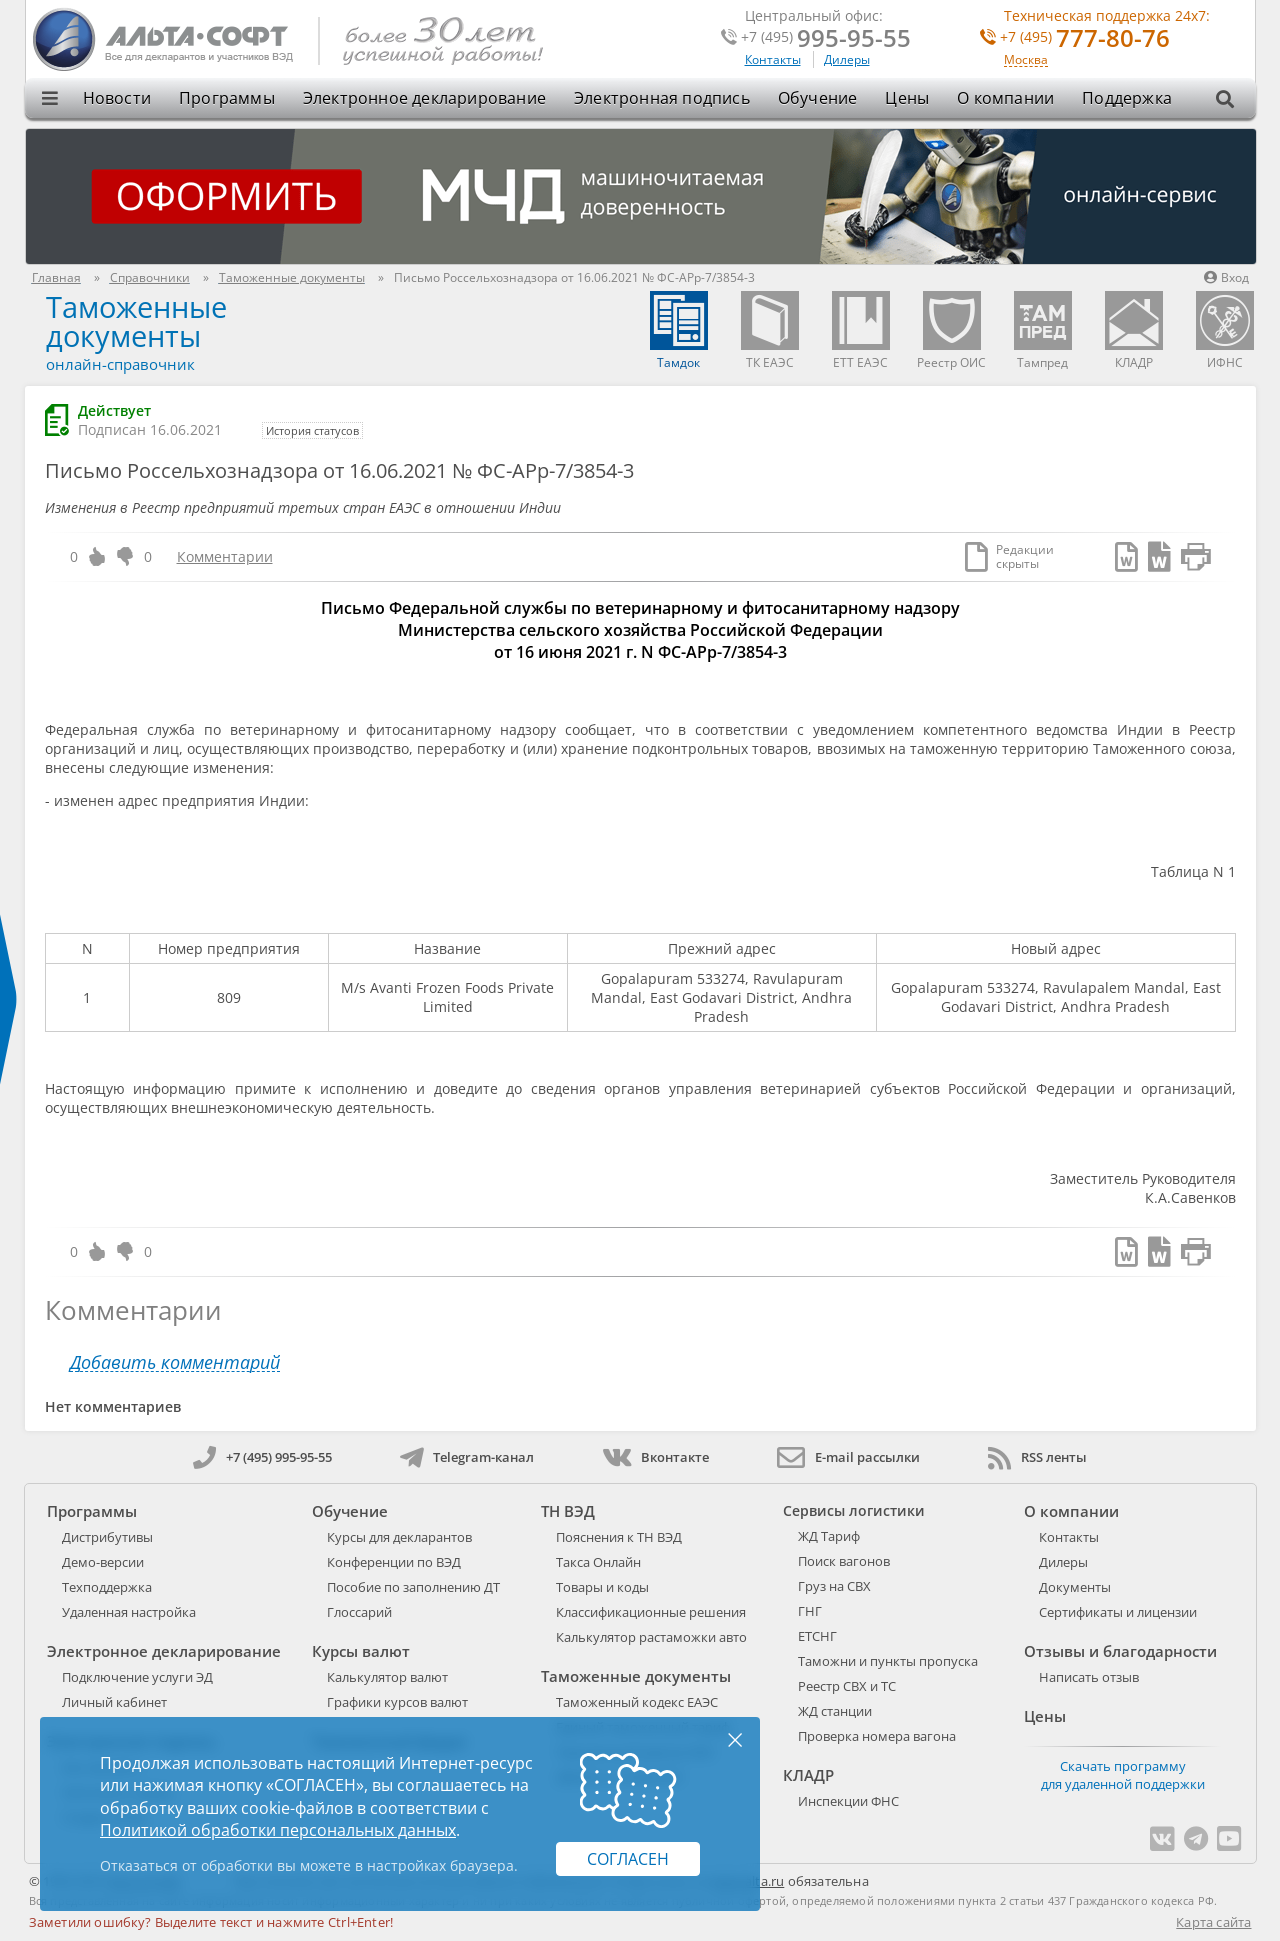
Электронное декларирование (424, 98)
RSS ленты (1037, 1457)
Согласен (628, 1859)
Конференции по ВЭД (394, 1562)
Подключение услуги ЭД (137, 1677)
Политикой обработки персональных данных (278, 1830)
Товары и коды (602, 1587)
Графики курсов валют (397, 1702)
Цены (907, 98)
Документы (1075, 1587)
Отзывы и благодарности (1120, 1651)
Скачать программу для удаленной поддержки (1123, 1775)
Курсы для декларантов (399, 1537)
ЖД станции (835, 1711)
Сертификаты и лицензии (1118, 1612)
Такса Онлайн (598, 1562)
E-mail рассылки (848, 1457)
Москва (1026, 60)
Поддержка (1127, 98)
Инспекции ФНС (848, 1801)
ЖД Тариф (829, 1536)
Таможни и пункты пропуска (888, 1661)
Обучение (818, 98)
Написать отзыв (1089, 1677)
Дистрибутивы (107, 1537)
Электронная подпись (662, 98)
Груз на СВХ (834, 1586)
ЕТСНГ (817, 1636)
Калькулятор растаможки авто (651, 1637)
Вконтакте (655, 1457)
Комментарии (225, 556)
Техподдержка (107, 1587)
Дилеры (847, 59)
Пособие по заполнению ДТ (413, 1587)
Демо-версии (103, 1562)
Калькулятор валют (387, 1677)
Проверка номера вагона (877, 1736)
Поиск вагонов (844, 1561)
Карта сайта (1213, 1922)
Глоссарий (359, 1612)
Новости (117, 98)
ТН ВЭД (568, 1511)
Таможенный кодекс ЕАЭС (637, 1702)
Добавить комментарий (175, 1362)
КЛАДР (808, 1775)
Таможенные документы (136, 321)
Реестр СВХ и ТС (847, 1686)
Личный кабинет (114, 1702)
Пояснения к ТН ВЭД (619, 1537)
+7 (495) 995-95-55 (262, 1457)
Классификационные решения (651, 1612)
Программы (227, 98)
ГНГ (810, 1611)
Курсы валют (361, 1651)
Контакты (773, 59)
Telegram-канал (467, 1457)
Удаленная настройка (129, 1612)
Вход (1226, 277)
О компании (1005, 98)
